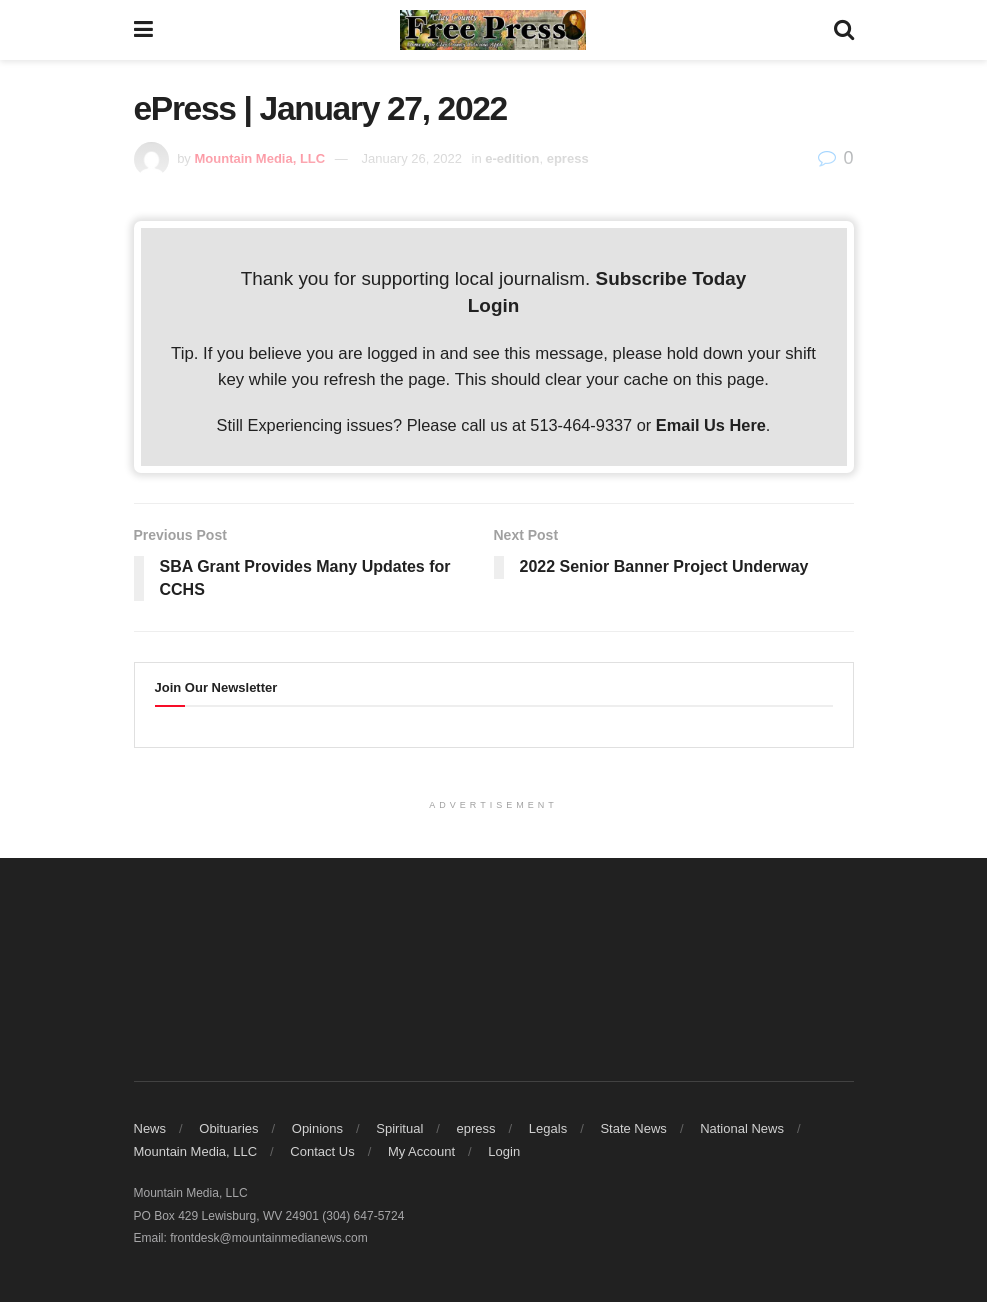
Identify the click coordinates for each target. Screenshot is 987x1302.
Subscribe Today (671, 278)
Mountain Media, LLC (196, 1151)
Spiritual (399, 1128)
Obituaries (228, 1128)
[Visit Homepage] (493, 30)
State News (633, 1128)
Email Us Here (711, 425)
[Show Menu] (143, 30)
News (150, 1128)
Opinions (317, 1128)
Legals (548, 1128)
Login (493, 305)
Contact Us (322, 1151)
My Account (421, 1151)
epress (476, 1128)
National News (742, 1128)
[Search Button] (844, 30)
